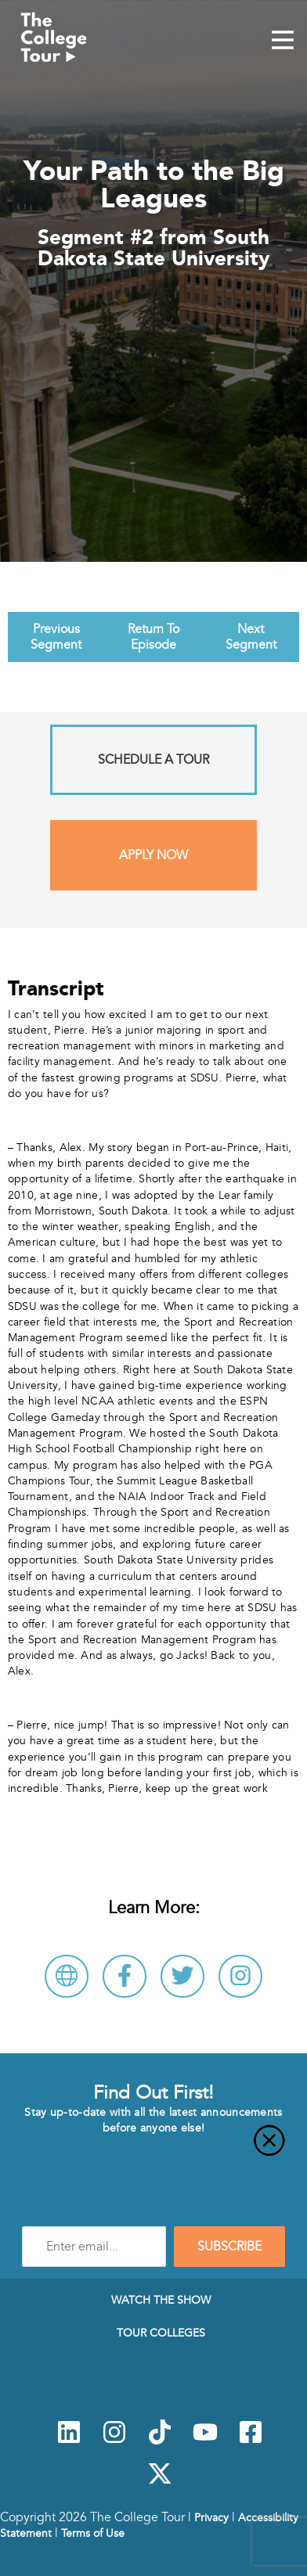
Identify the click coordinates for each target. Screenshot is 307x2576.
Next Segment (251, 637)
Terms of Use (93, 2533)
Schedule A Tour (153, 760)
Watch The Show (161, 2300)
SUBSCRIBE (229, 2246)
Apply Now (153, 855)
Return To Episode (153, 637)
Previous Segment (56, 637)
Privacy (211, 2517)
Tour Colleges (161, 2333)
